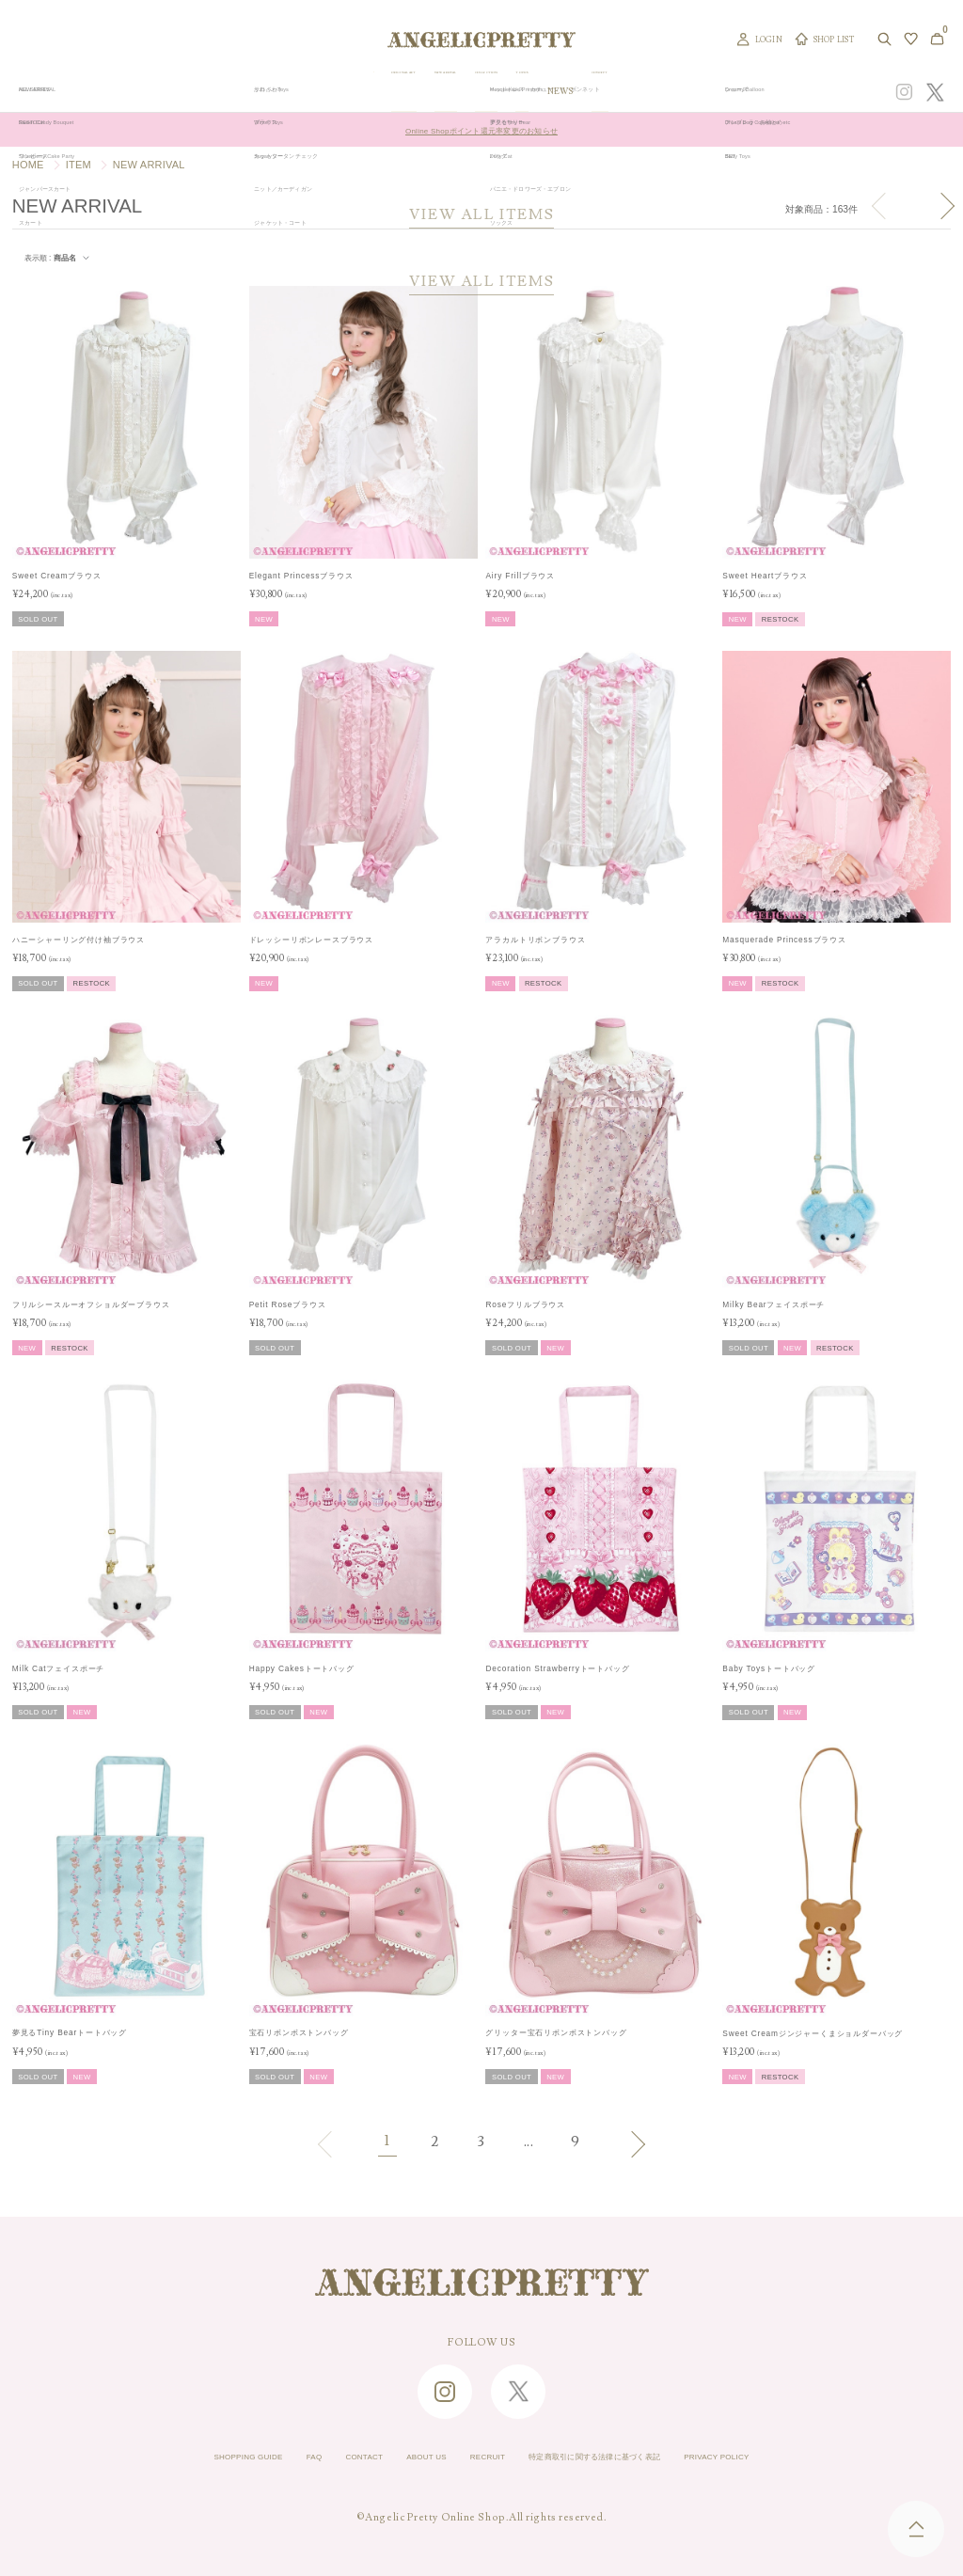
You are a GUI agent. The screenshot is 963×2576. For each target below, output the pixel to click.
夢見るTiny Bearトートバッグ (69, 2032)
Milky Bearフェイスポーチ (773, 1304)
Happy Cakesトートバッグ (302, 1668)
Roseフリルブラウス (525, 1304)
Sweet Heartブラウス (764, 575)
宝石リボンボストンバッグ (299, 2032)
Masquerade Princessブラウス (784, 939)
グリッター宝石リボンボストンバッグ (555, 2032)
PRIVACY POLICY (798, 2457)
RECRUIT (478, 2457)
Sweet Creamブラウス (57, 575)
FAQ (254, 2457)
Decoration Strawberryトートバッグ (557, 1668)
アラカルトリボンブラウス (535, 939)
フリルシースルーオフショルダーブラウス (91, 1304)
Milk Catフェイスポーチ (58, 1668)
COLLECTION (573, 92)
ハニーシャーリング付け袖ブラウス (78, 939)
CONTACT (318, 2457)
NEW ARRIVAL (492, 92)
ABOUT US (399, 2457)
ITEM (78, 164)
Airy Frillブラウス (520, 575)
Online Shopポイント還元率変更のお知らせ (481, 129)
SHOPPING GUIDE (167, 2457)
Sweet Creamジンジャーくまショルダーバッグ (812, 2033)
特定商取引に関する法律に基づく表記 (627, 2457)
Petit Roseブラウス (287, 1304)
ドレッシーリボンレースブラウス (311, 939)
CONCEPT (740, 92)
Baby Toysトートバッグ (768, 1668)
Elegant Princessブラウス (301, 575)
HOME (28, 164)
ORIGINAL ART (406, 92)
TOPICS (639, 92)
